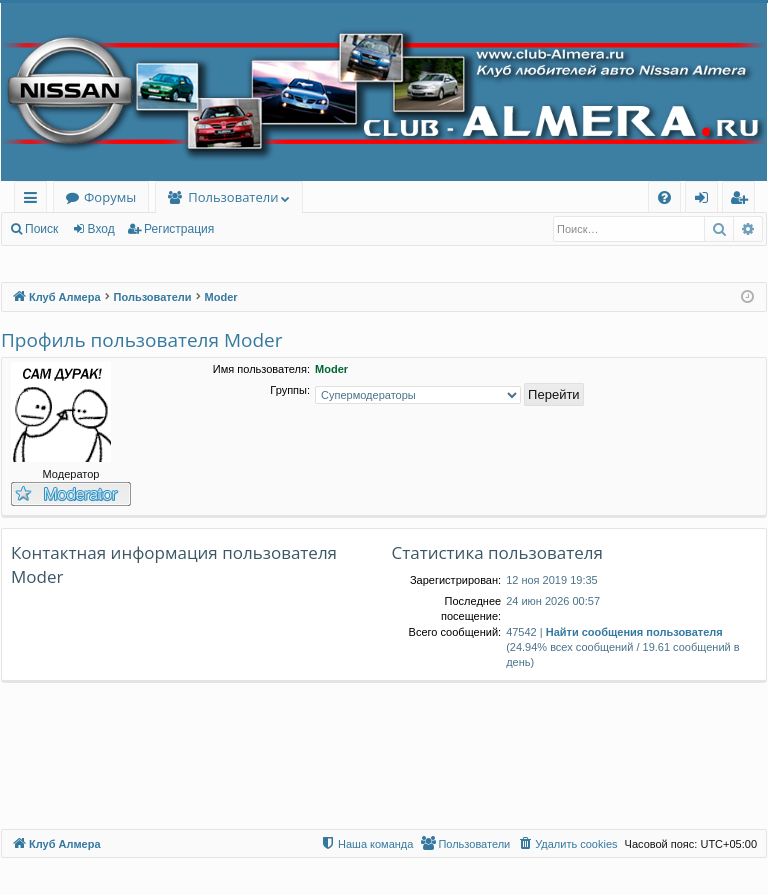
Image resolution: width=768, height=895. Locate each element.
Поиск (41, 229)
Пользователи (233, 197)
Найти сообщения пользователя (634, 632)
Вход (101, 229)
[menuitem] (664, 197)
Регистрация (179, 229)
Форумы (110, 197)
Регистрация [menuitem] (743, 200)
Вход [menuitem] (705, 200)
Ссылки (34, 200)
